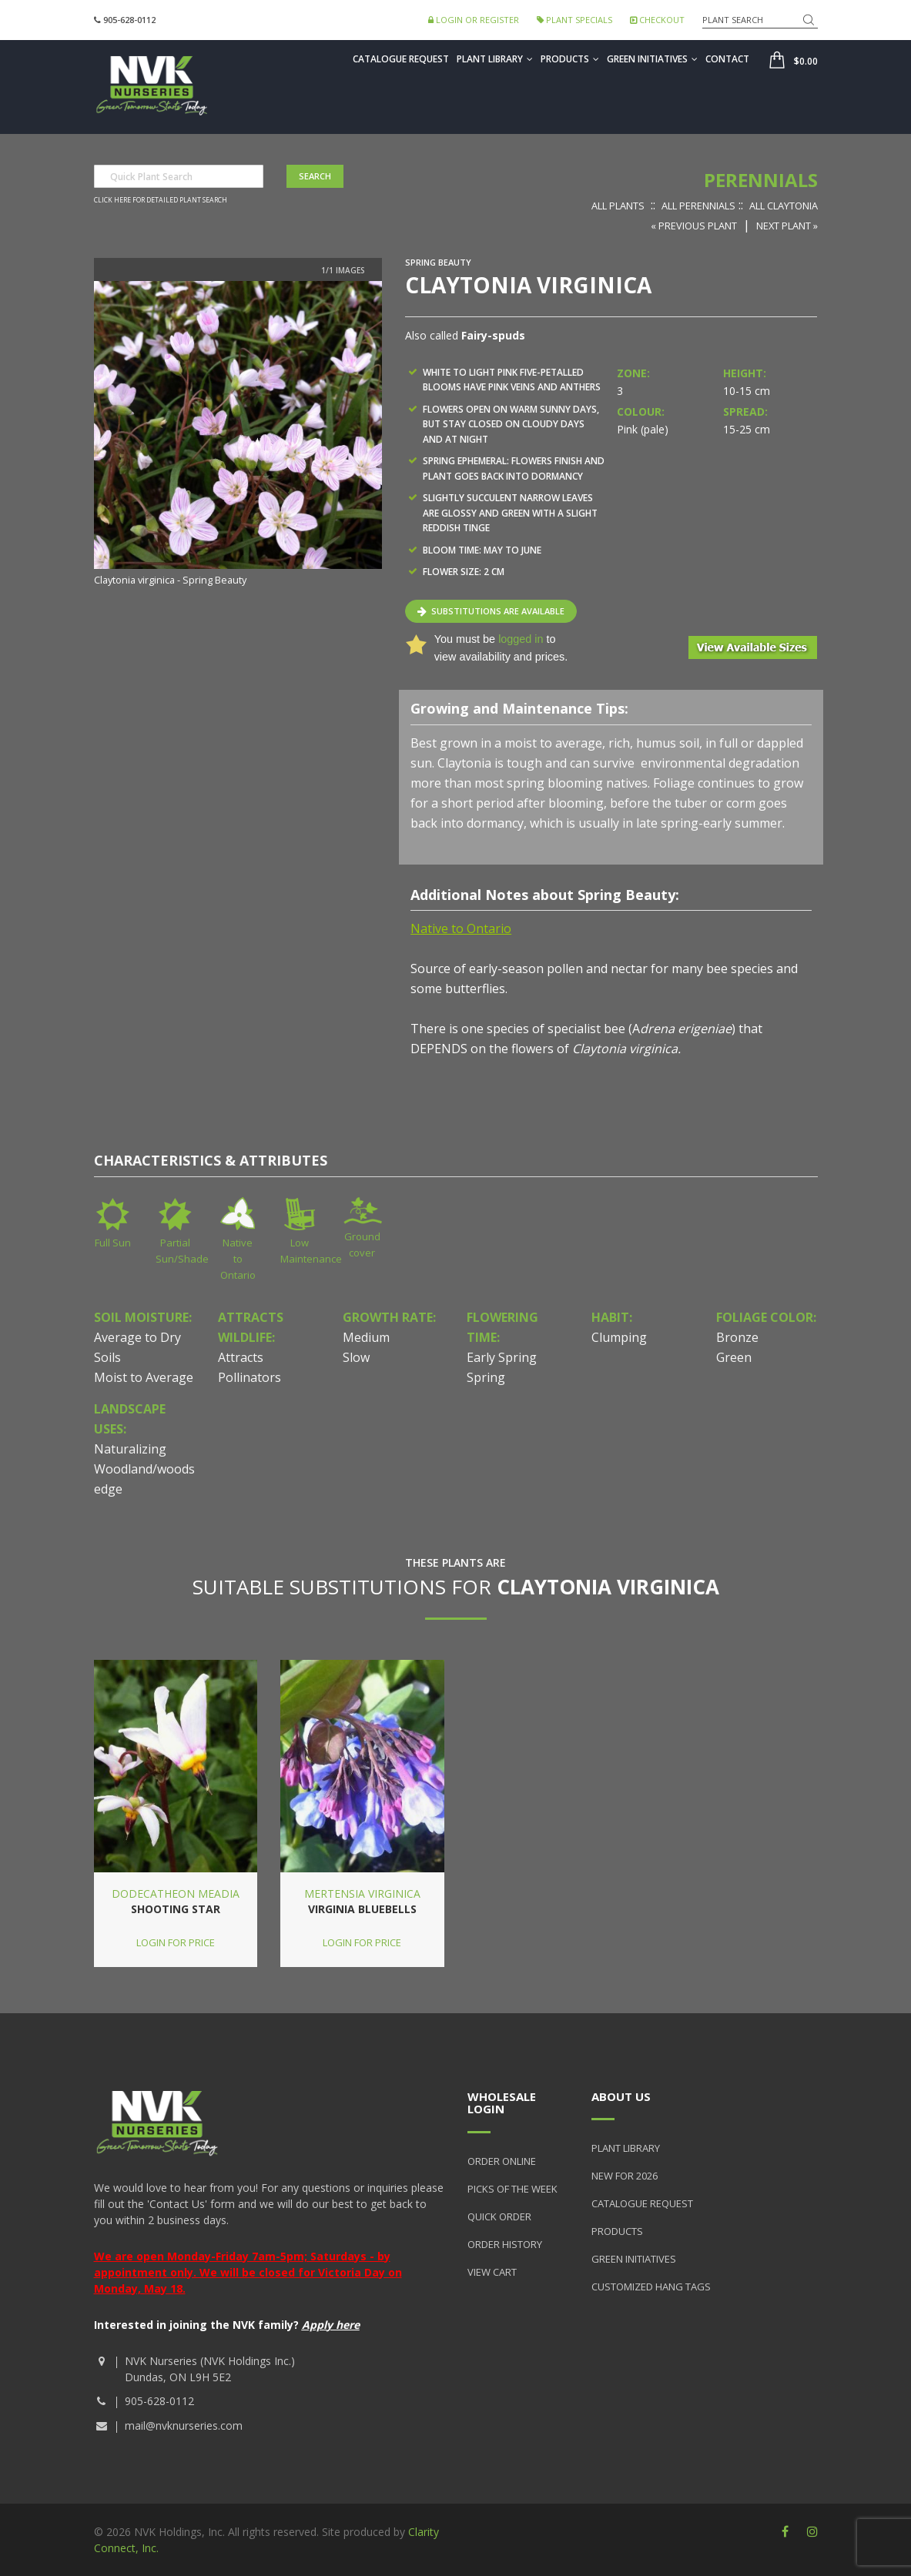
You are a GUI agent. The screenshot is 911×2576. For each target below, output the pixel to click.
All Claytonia (783, 205)
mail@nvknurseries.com (184, 2425)
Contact (727, 58)
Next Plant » (787, 226)
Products (570, 58)
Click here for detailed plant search (160, 200)
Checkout (657, 19)
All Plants (618, 205)
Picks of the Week (512, 2189)
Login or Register (473, 19)
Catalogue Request (401, 58)
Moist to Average (143, 1377)
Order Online (501, 2161)
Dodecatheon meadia (175, 1893)
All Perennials (698, 205)
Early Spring (502, 1357)
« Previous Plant (694, 226)
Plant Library (495, 58)
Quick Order (499, 2216)
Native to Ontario (238, 1259)
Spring (486, 1377)
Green (734, 1357)
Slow (356, 1357)
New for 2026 (624, 2176)
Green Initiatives (652, 58)
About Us (621, 2096)
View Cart (492, 2272)
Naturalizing (130, 1448)
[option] (238, 435)
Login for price (175, 1942)
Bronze (737, 1337)
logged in (520, 639)
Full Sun (113, 1243)
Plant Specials (574, 19)
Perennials (761, 179)
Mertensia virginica (362, 1893)
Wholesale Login (501, 2103)
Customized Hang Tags (651, 2286)
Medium (366, 1337)
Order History (504, 2244)
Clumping (619, 1337)
